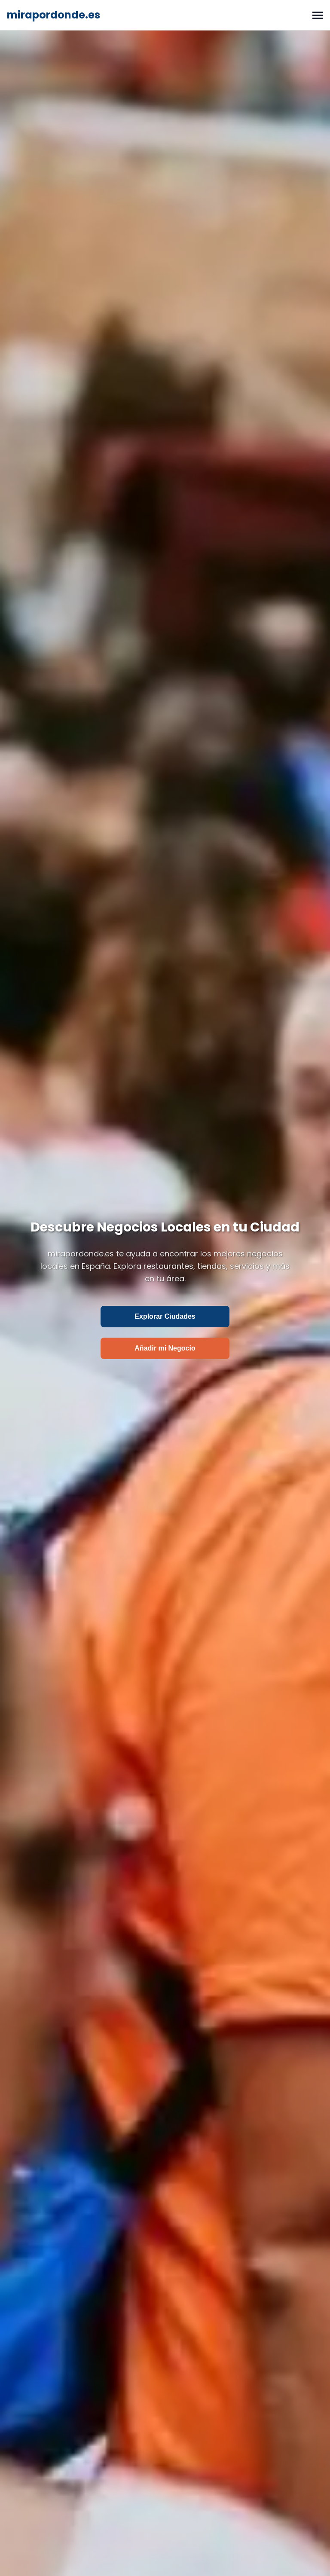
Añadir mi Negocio (164, 1348)
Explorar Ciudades (164, 1316)
